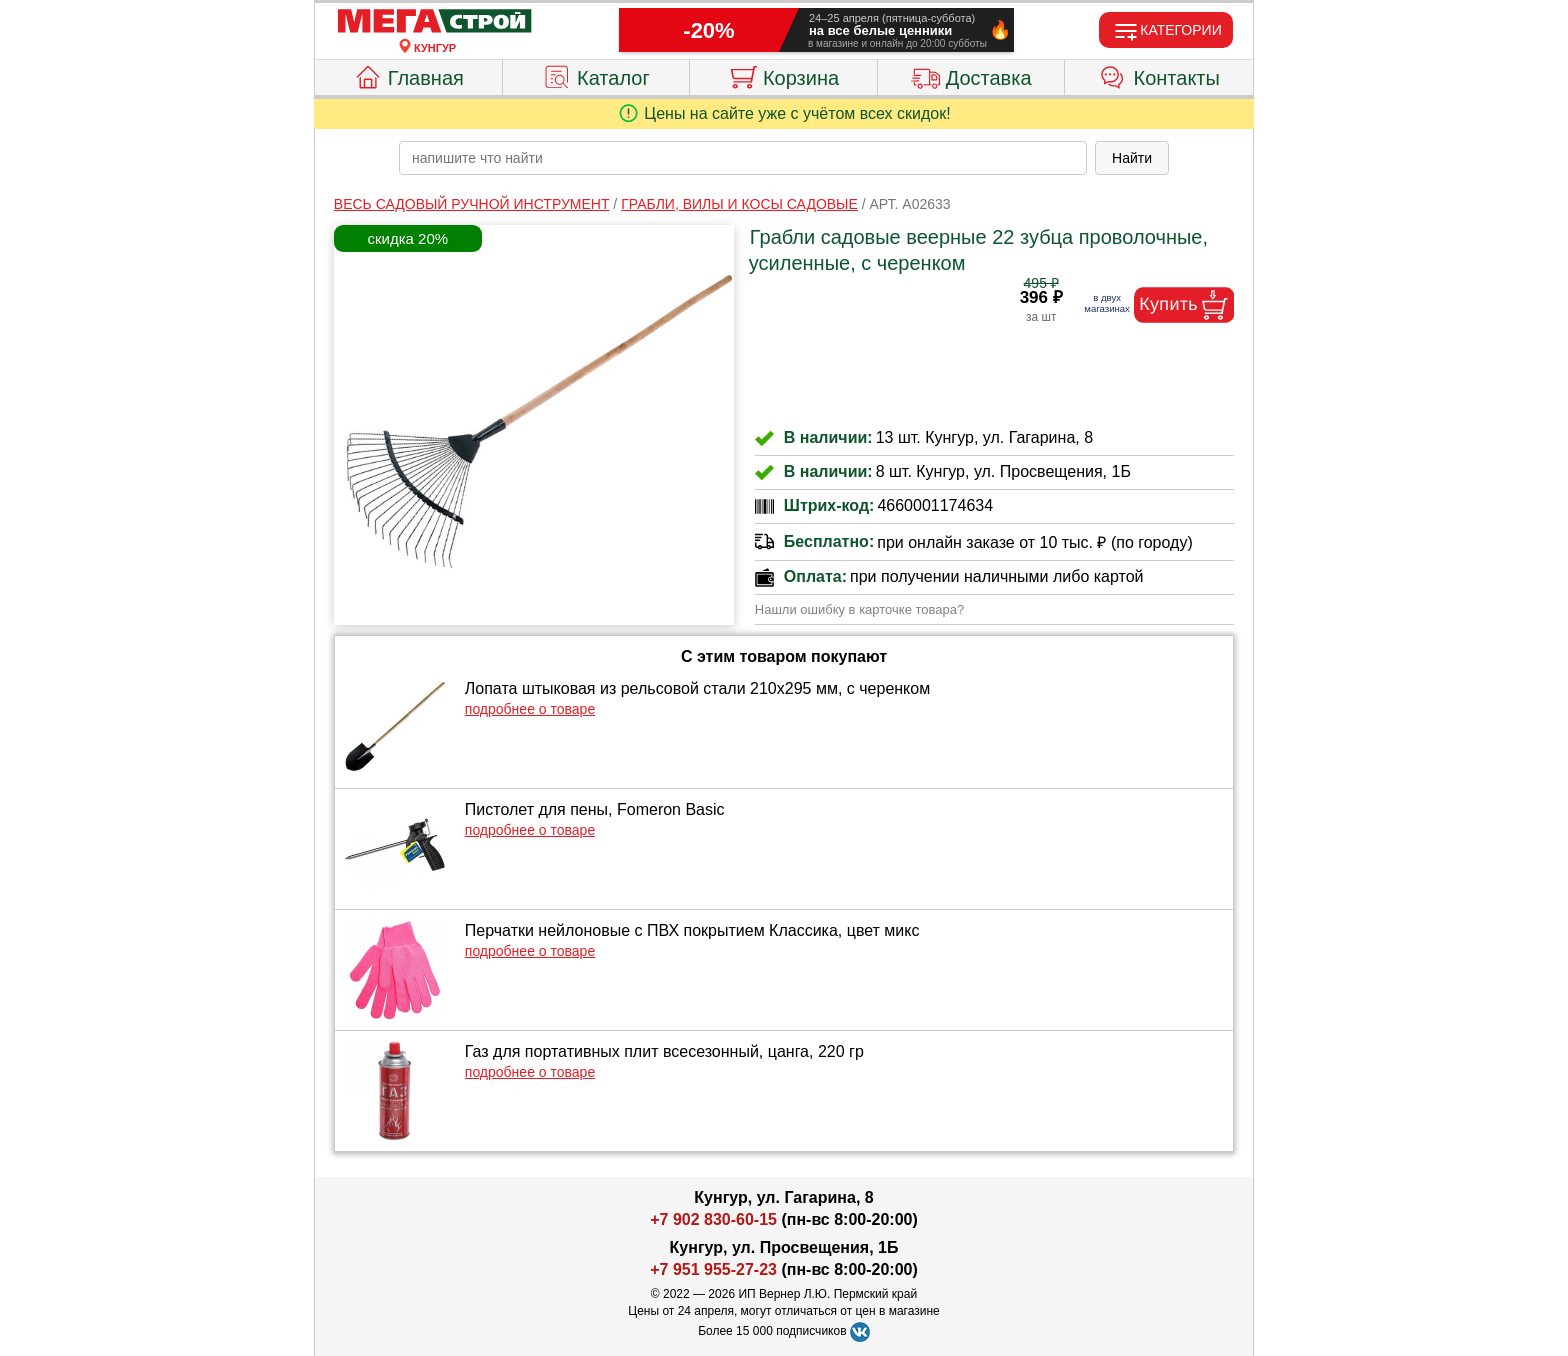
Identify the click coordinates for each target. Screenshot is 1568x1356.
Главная (408, 75)
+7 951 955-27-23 (713, 1269)
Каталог (596, 75)
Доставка (971, 75)
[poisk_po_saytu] (743, 158)
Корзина (783, 75)
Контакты (1159, 75)
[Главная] (435, 22)
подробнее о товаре (530, 709)
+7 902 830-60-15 (713, 1219)
